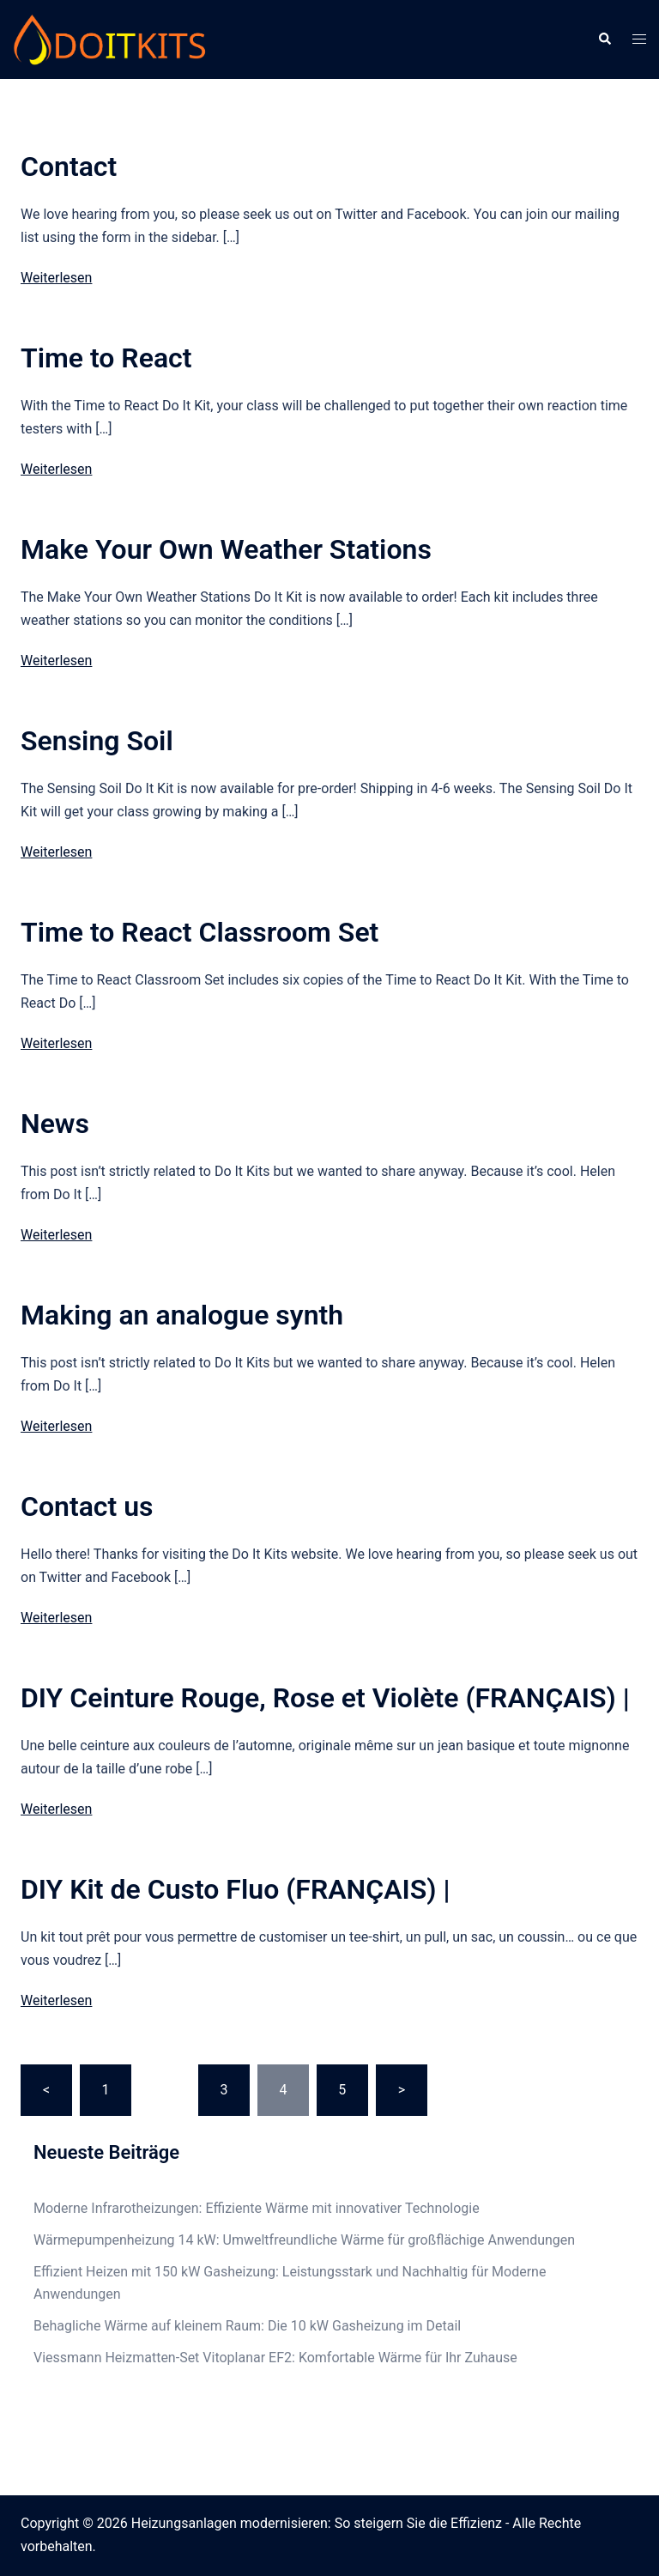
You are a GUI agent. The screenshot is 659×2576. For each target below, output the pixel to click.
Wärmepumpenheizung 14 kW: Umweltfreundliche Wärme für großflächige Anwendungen (304, 2240)
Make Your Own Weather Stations (226, 549)
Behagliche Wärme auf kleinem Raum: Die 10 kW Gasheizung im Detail (247, 2326)
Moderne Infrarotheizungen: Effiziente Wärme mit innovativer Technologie (256, 2208)
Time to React (106, 358)
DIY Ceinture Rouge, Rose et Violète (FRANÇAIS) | (325, 1698)
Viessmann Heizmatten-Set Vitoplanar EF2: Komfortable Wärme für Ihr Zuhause (275, 2357)
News (55, 1123)
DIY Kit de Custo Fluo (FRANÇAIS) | (235, 1889)
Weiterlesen (56, 278)
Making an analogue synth (182, 1315)
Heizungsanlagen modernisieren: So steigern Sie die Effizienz (316, 2523)
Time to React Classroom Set (199, 932)
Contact (69, 166)
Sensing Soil (97, 740)
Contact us (87, 1506)
